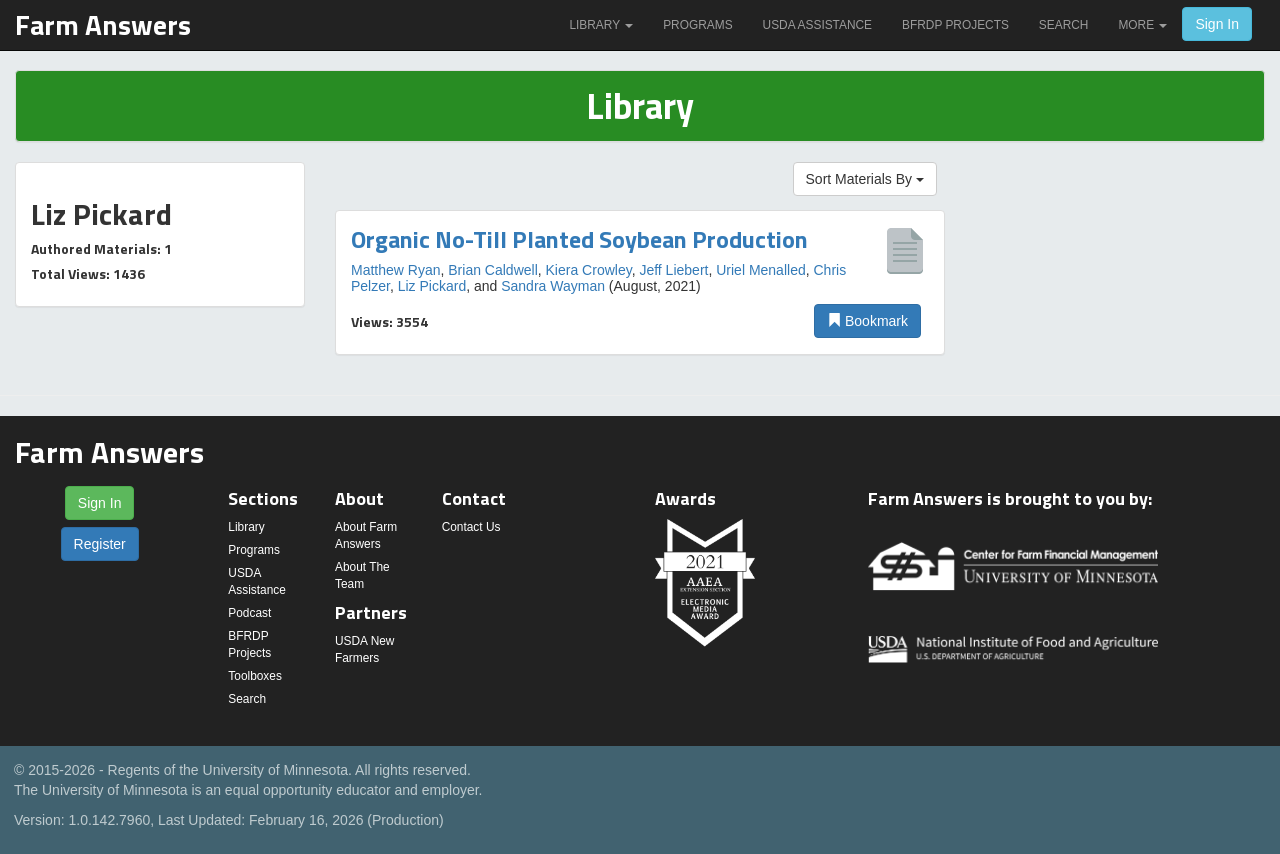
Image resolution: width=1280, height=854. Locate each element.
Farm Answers (103, 24)
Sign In (1217, 24)
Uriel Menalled (760, 270)
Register (100, 544)
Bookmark (867, 321)
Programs (697, 25)
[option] (640, 283)
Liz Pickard (432, 286)
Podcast (249, 613)
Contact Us (471, 527)
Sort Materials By (865, 179)
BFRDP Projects (955, 25)
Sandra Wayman (553, 286)
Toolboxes (255, 676)
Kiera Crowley (589, 270)
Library (601, 25)
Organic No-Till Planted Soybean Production (579, 239)
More (1142, 25)
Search (1064, 25)
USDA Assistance (817, 25)
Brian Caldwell (492, 270)
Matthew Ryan (395, 270)
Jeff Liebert (673, 270)
